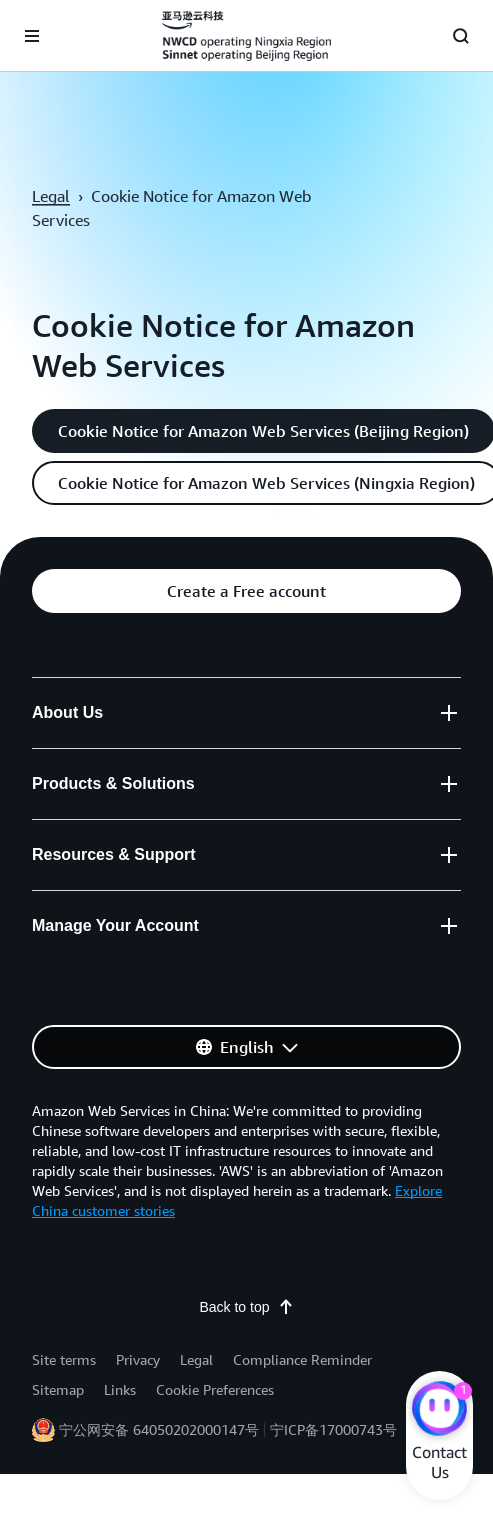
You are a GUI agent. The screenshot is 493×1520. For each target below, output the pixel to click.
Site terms (64, 1359)
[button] (246, 591)
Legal (51, 196)
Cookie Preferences (215, 1389)
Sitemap (58, 1389)
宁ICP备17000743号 (333, 1429)
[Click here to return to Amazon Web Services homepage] (246, 36)
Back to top (246, 1307)
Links (120, 1389)
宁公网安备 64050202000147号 (159, 1429)
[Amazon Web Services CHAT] (439, 1411)
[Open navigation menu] (32, 36)
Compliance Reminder (302, 1359)
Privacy (138, 1359)
